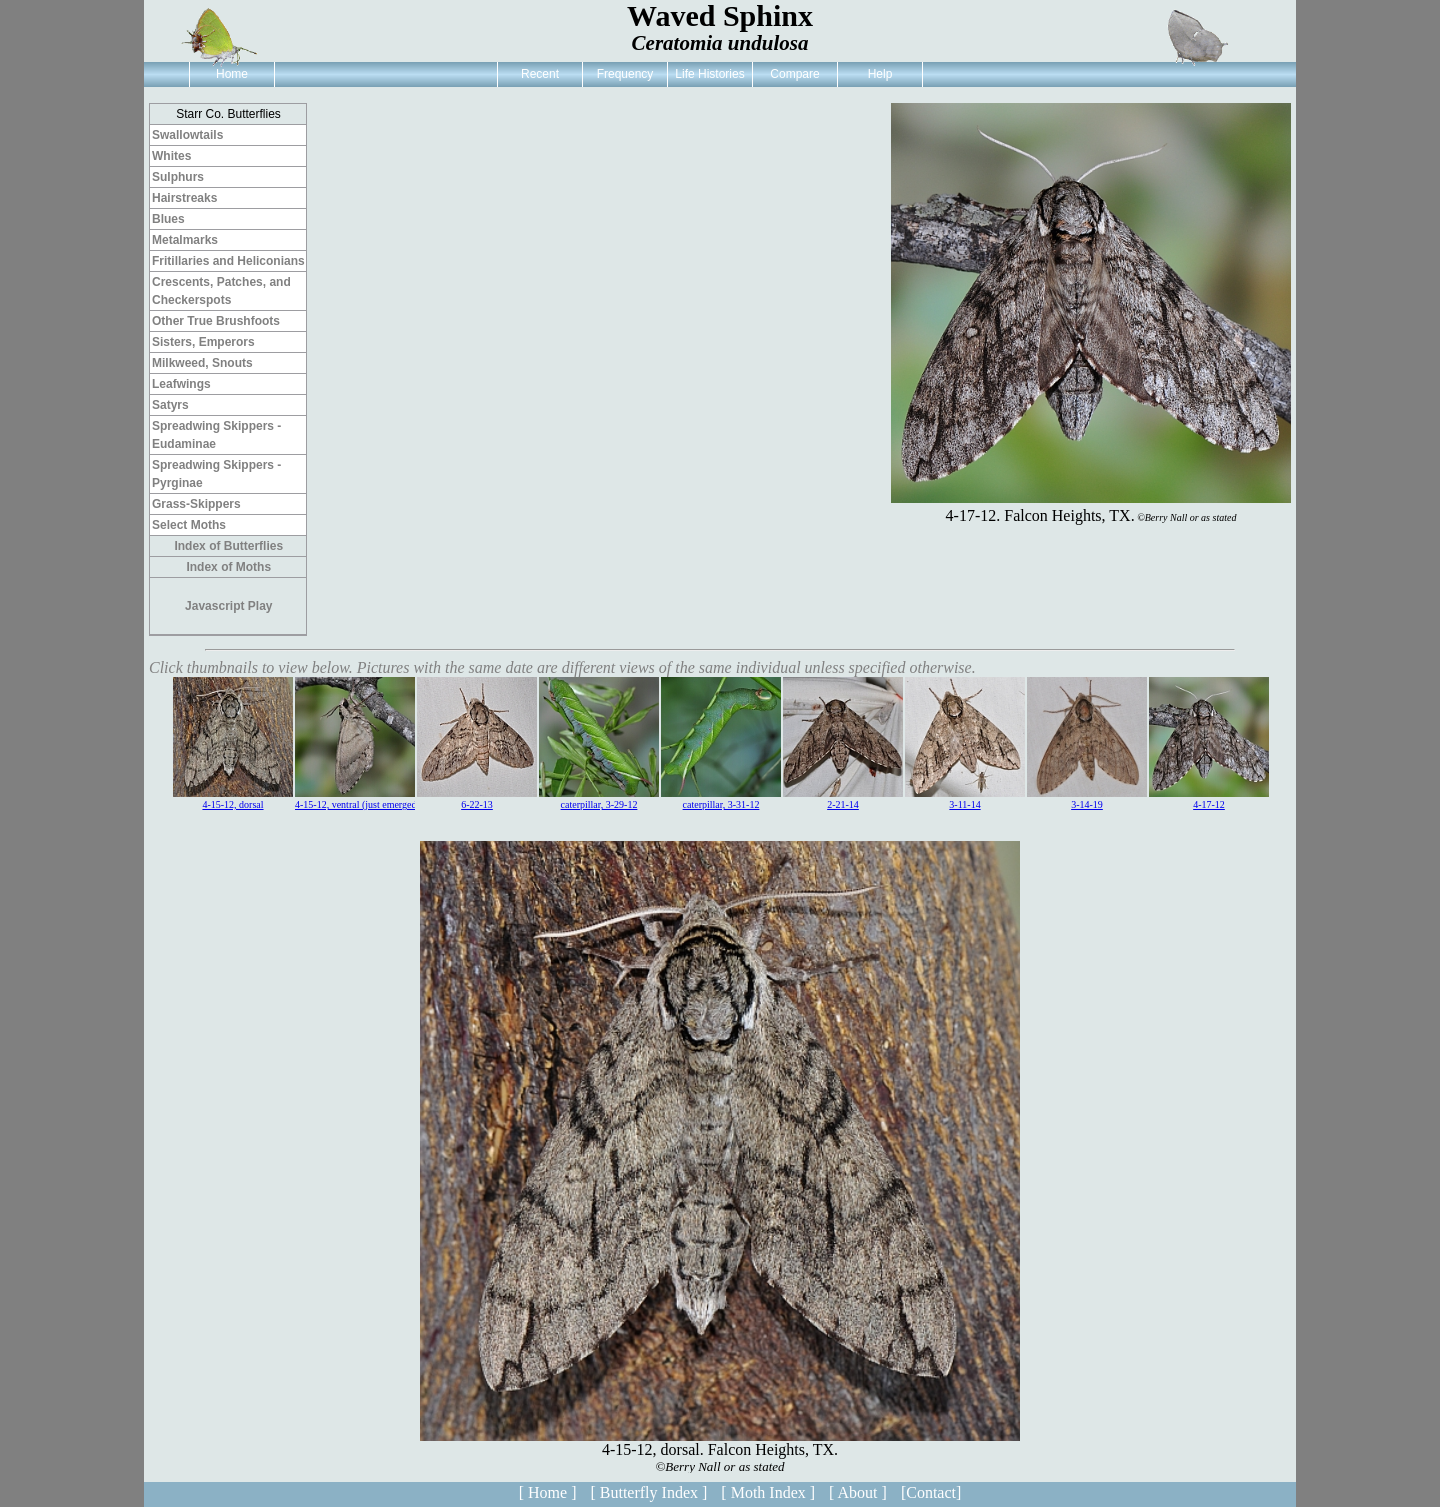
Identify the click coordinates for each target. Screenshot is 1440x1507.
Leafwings (181, 384)
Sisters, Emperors (203, 342)
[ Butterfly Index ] (648, 1492)
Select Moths (189, 525)
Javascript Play (228, 606)
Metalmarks (185, 240)
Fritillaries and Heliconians (228, 261)
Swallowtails (187, 135)
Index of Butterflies (228, 546)
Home (232, 74)
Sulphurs (178, 177)
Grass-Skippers (196, 504)
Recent (540, 74)
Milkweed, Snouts (202, 363)
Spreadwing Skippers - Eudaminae (216, 435)
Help (880, 74)
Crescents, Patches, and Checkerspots (221, 291)
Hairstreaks (184, 198)
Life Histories (709, 74)
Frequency (625, 74)
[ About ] (858, 1492)
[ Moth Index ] (768, 1492)
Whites (171, 156)
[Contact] (931, 1492)
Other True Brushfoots (216, 321)
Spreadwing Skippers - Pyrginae (216, 474)
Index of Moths (228, 567)
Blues (168, 219)
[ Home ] (548, 1492)
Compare (794, 74)
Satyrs (170, 405)
